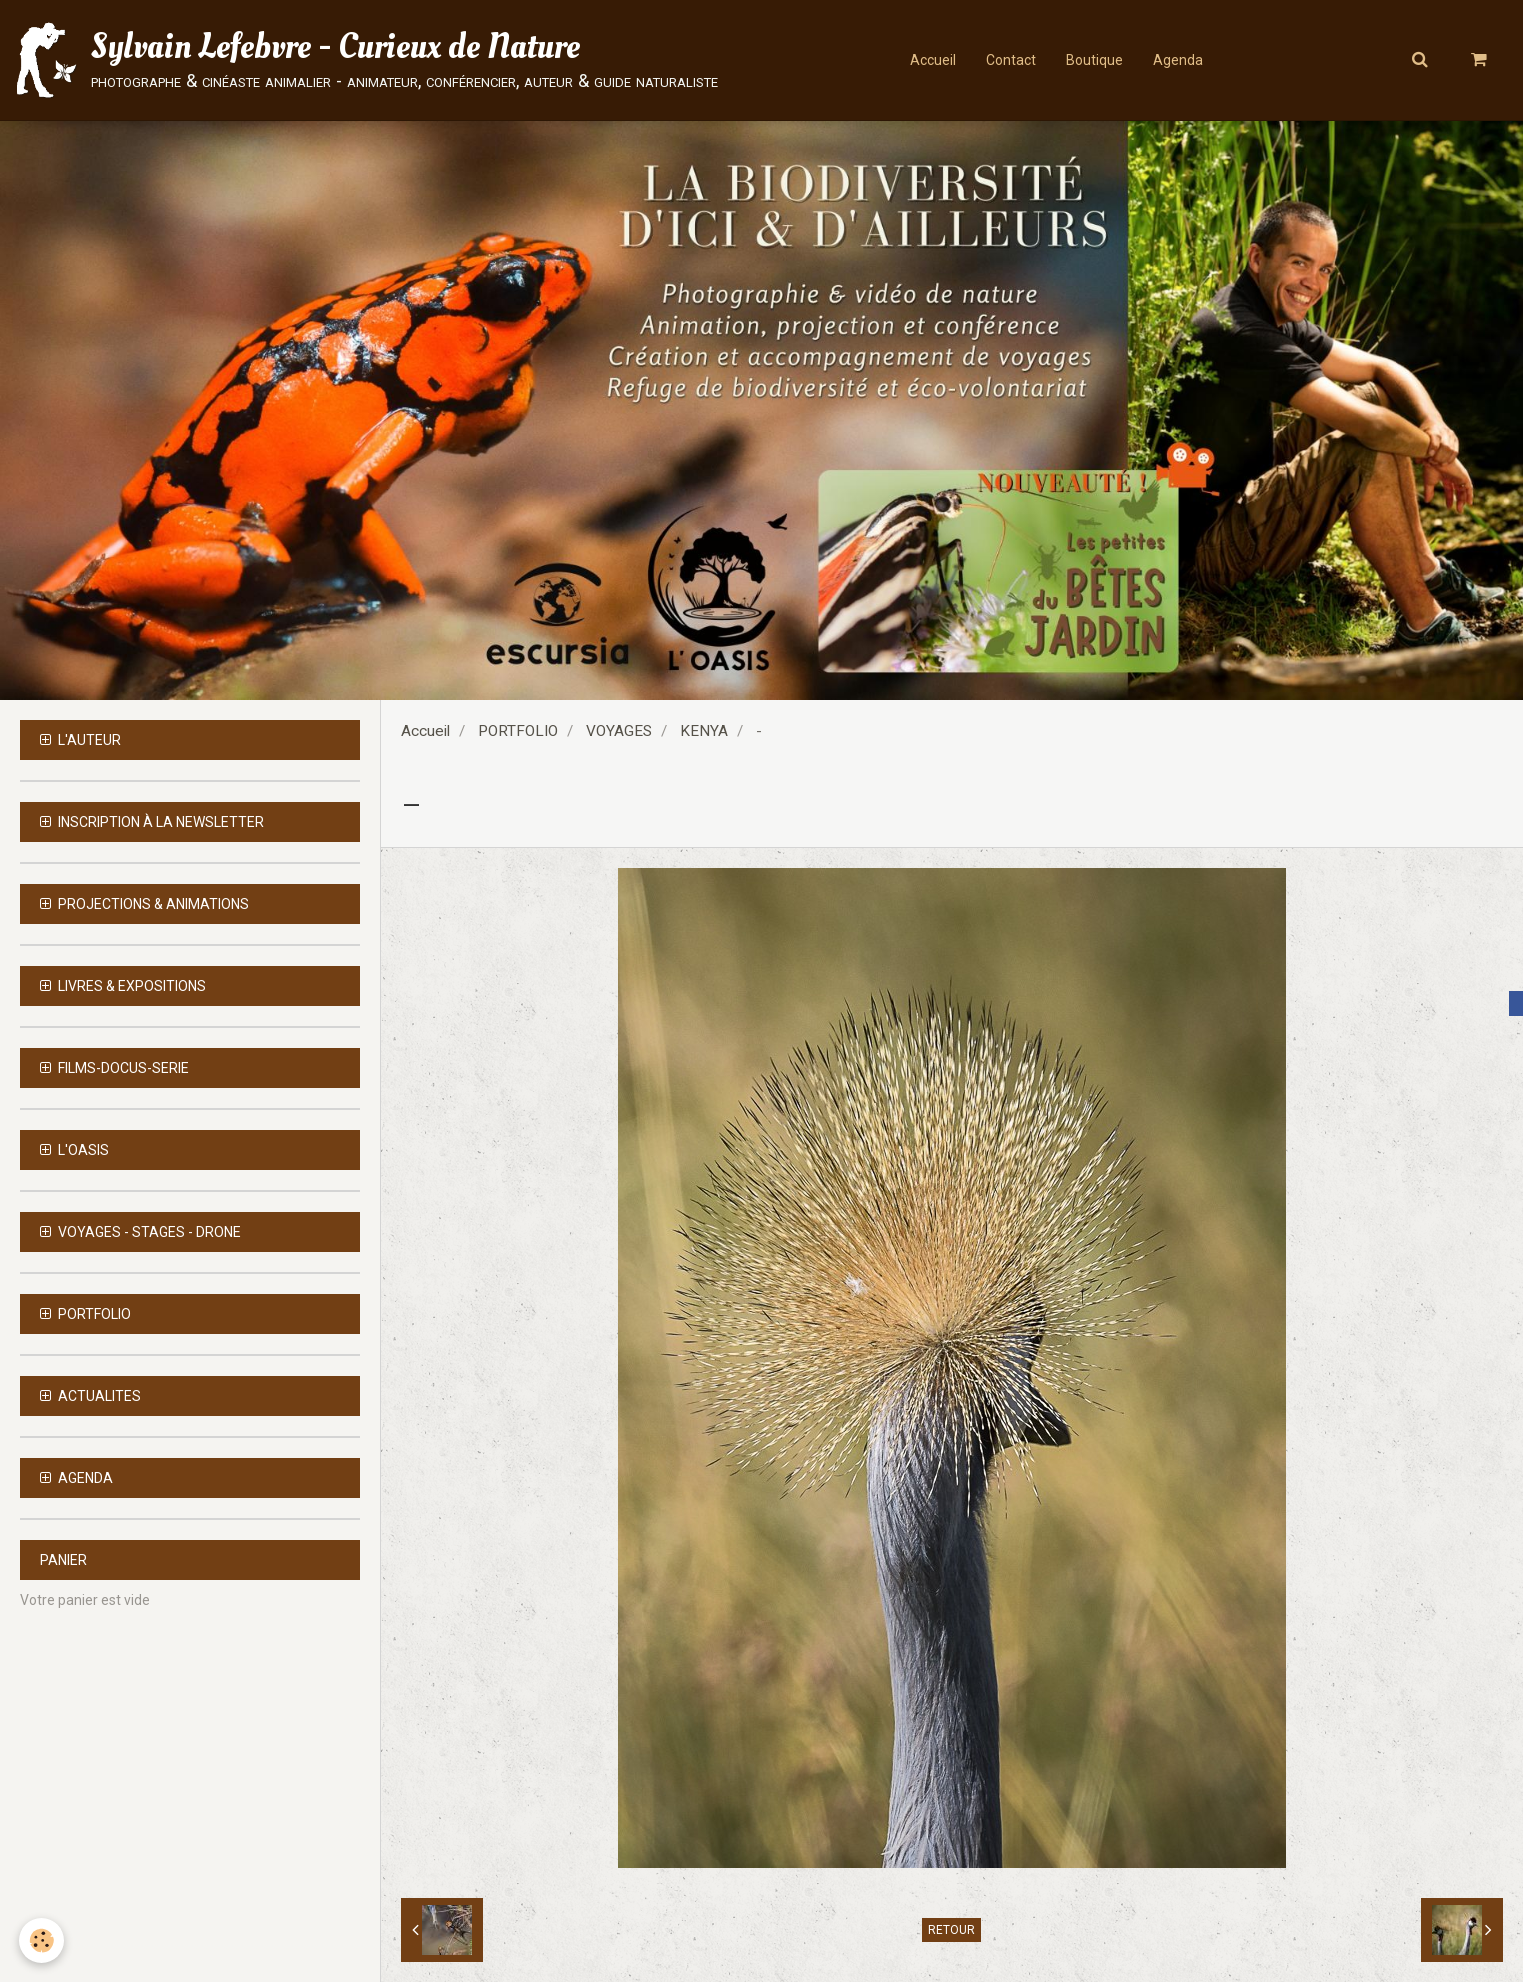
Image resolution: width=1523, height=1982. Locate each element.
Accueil (933, 60)
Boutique (1094, 60)
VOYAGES (619, 731)
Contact (1011, 60)
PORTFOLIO (518, 731)
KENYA (704, 731)
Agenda (1178, 60)
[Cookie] (42, 1940)
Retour (951, 1930)
